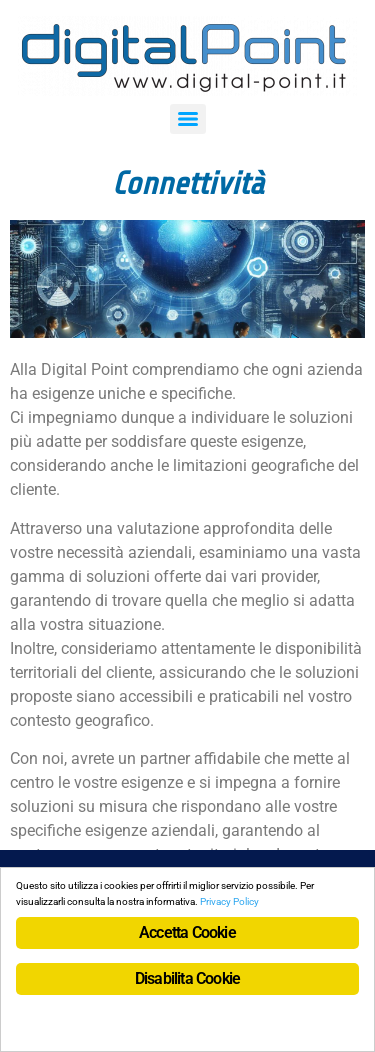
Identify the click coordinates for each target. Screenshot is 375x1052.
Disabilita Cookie (187, 978)
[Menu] (188, 119)
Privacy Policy (229, 901)
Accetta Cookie (187, 932)
